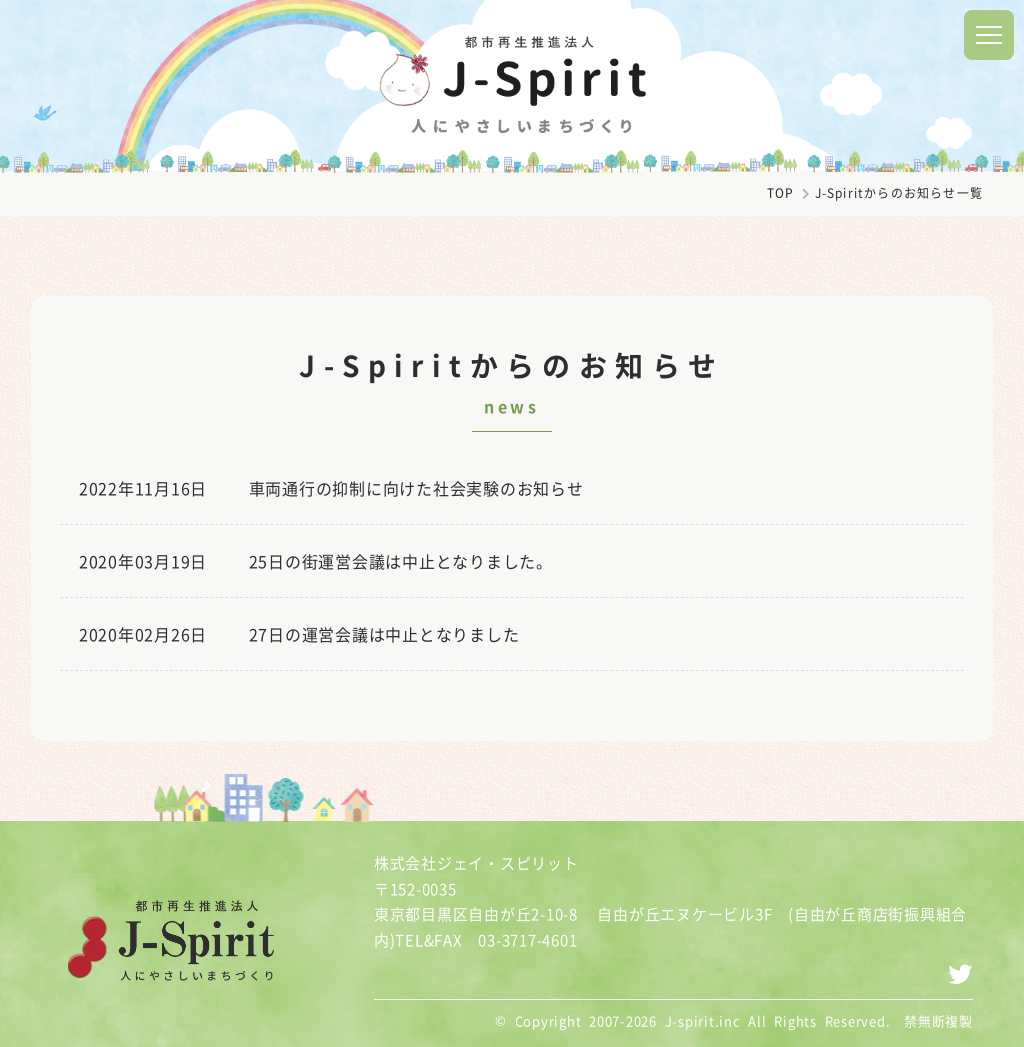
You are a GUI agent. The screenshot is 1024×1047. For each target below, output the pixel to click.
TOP (781, 193)
